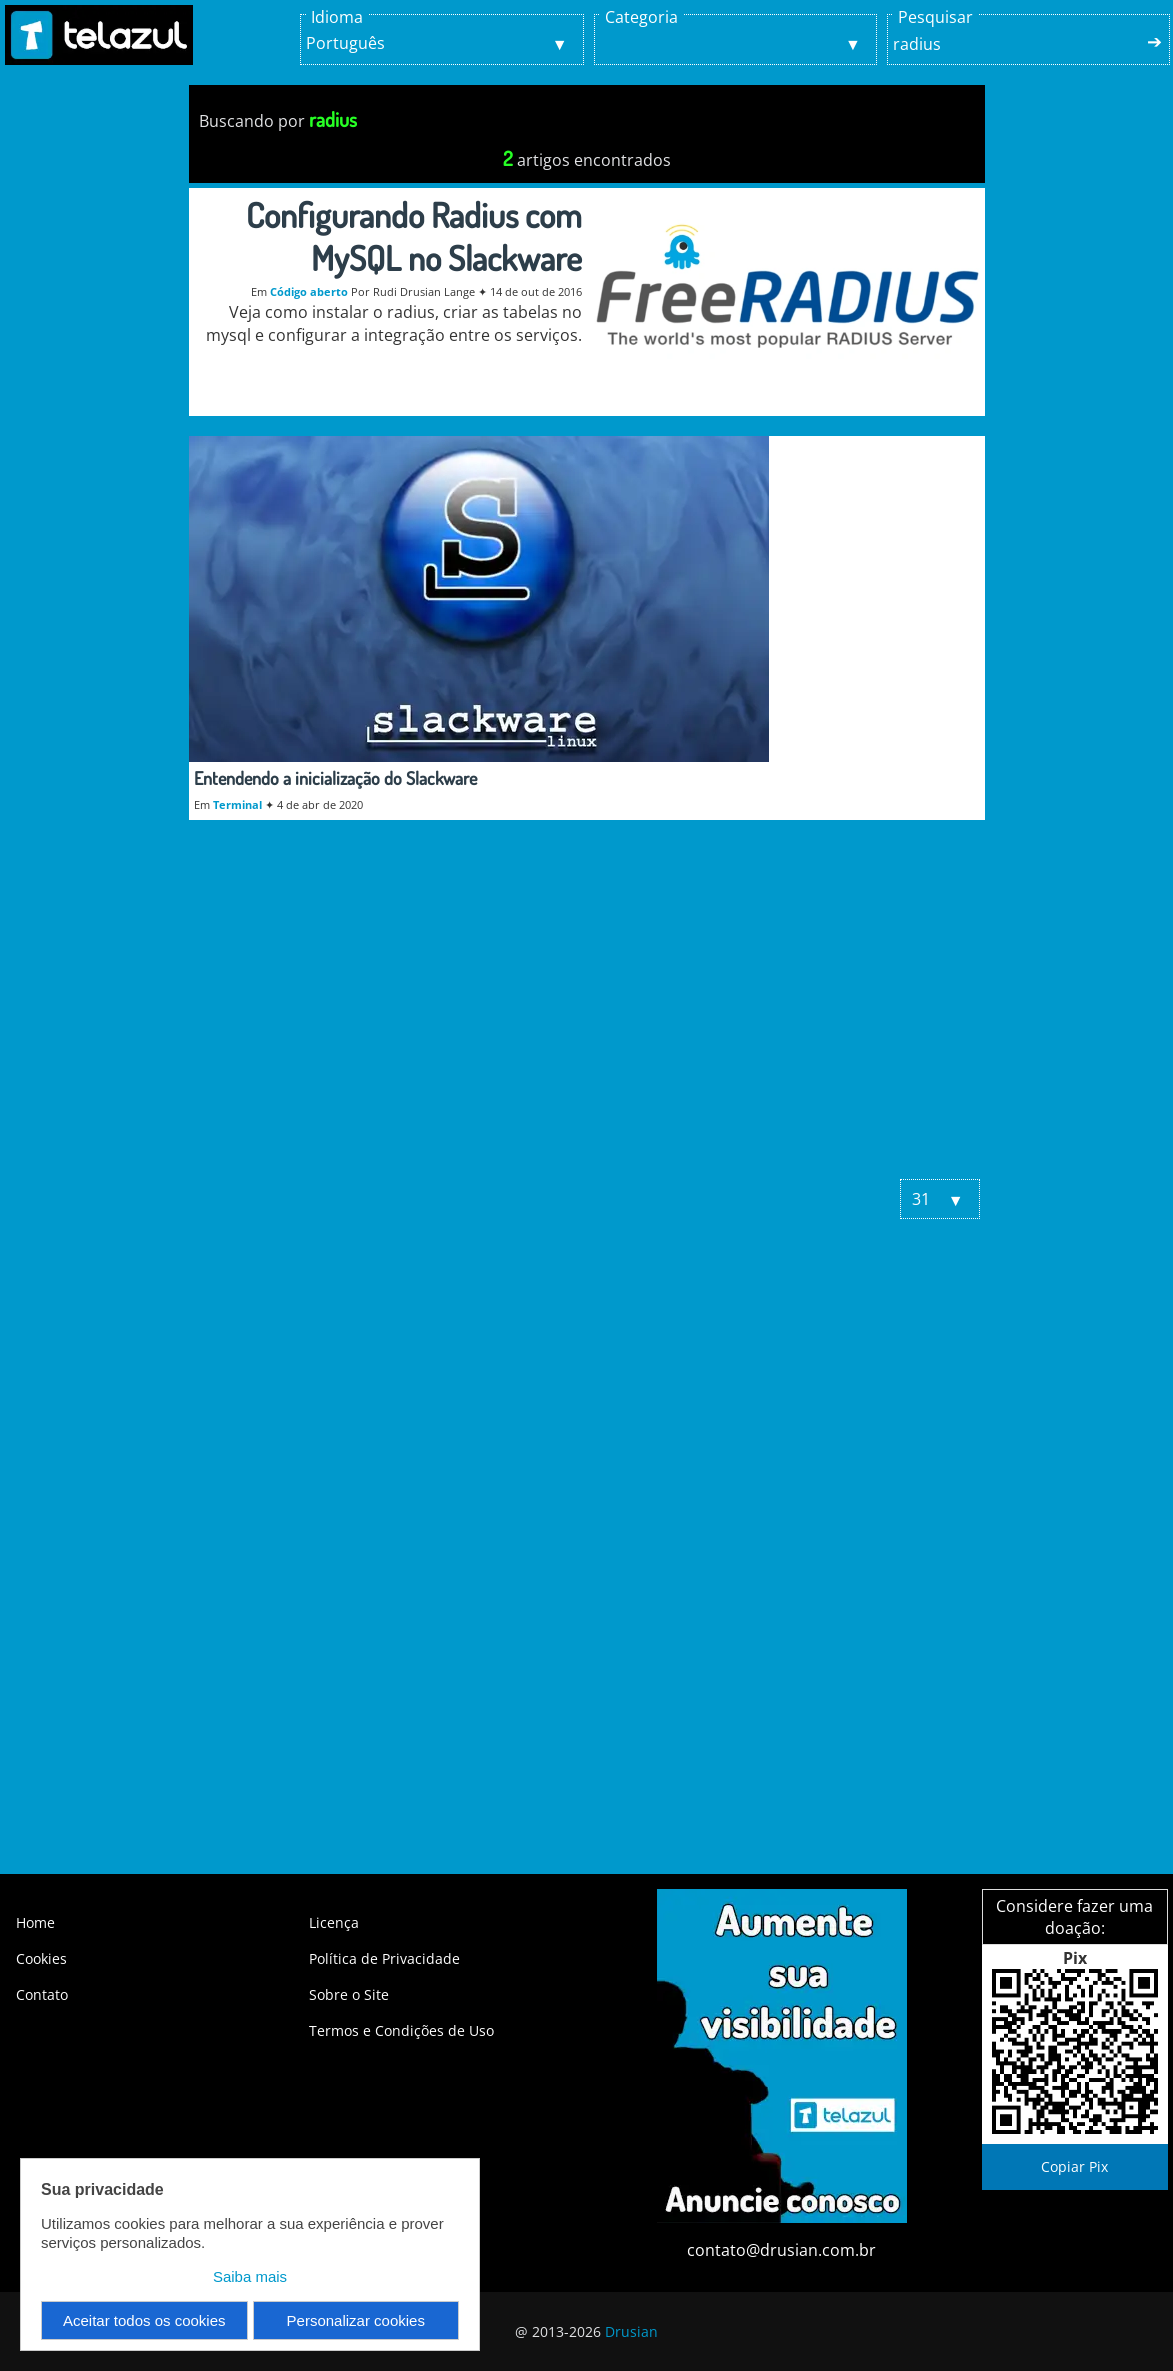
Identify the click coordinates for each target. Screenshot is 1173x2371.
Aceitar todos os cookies (144, 2320)
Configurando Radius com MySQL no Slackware (414, 236)
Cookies (41, 1958)
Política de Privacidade (384, 1958)
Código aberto (309, 291)
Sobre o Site (349, 1994)
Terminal (237, 804)
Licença (334, 1922)
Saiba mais (250, 2276)
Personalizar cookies (356, 2320)
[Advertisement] (587, 1009)
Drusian (631, 2331)
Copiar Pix (1074, 2166)
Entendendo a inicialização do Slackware (335, 778)
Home (35, 1922)
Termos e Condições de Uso (401, 2030)
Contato (42, 1994)
